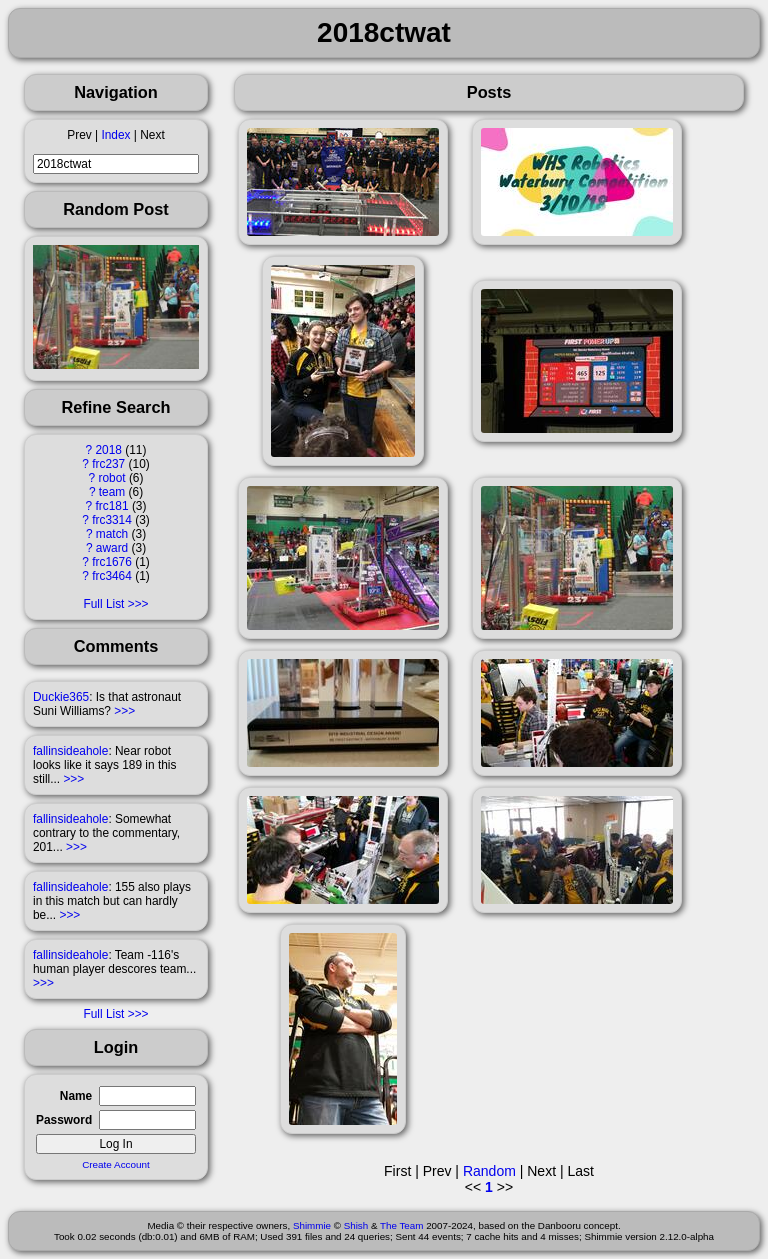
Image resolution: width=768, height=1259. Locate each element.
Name (76, 1096)
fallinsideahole (70, 751)
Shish (356, 1225)
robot (111, 478)
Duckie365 (61, 697)
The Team (401, 1225)
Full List (103, 604)
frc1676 (112, 562)
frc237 (108, 464)
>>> (124, 711)
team (112, 492)
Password (64, 1120)
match (112, 534)
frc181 (112, 506)
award (112, 548)
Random (489, 1171)
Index (115, 135)
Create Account (116, 1164)
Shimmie (312, 1225)
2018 (109, 450)
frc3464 (112, 576)
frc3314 (112, 520)
